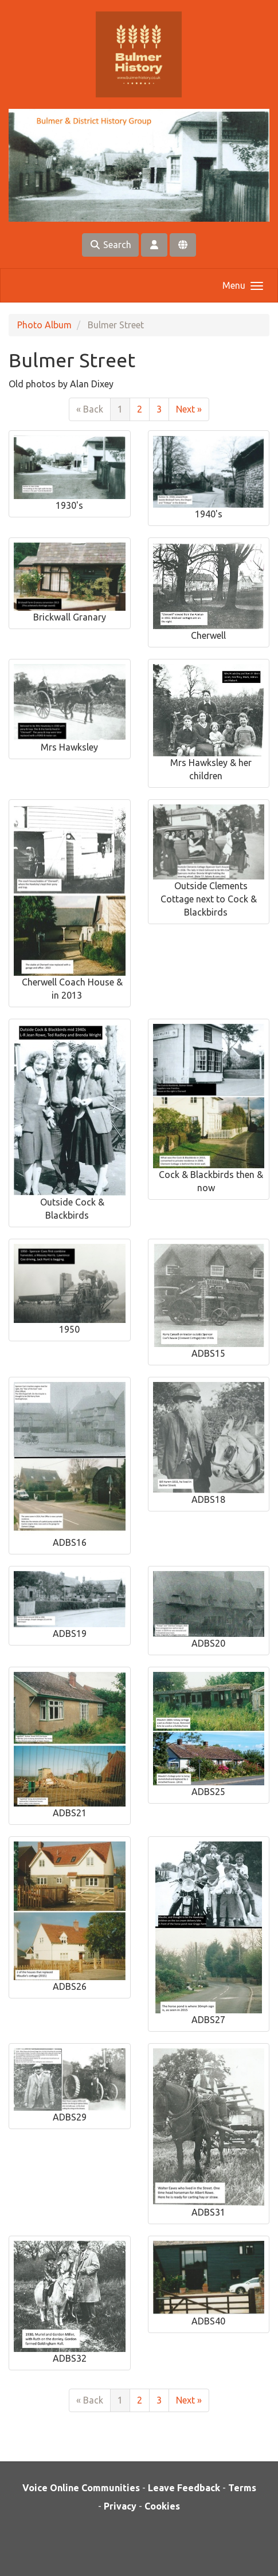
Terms (242, 2488)
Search (110, 244)
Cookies (162, 2506)
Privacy (120, 2506)
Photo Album (44, 325)
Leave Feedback (184, 2488)
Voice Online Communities (81, 2488)
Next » (189, 409)
